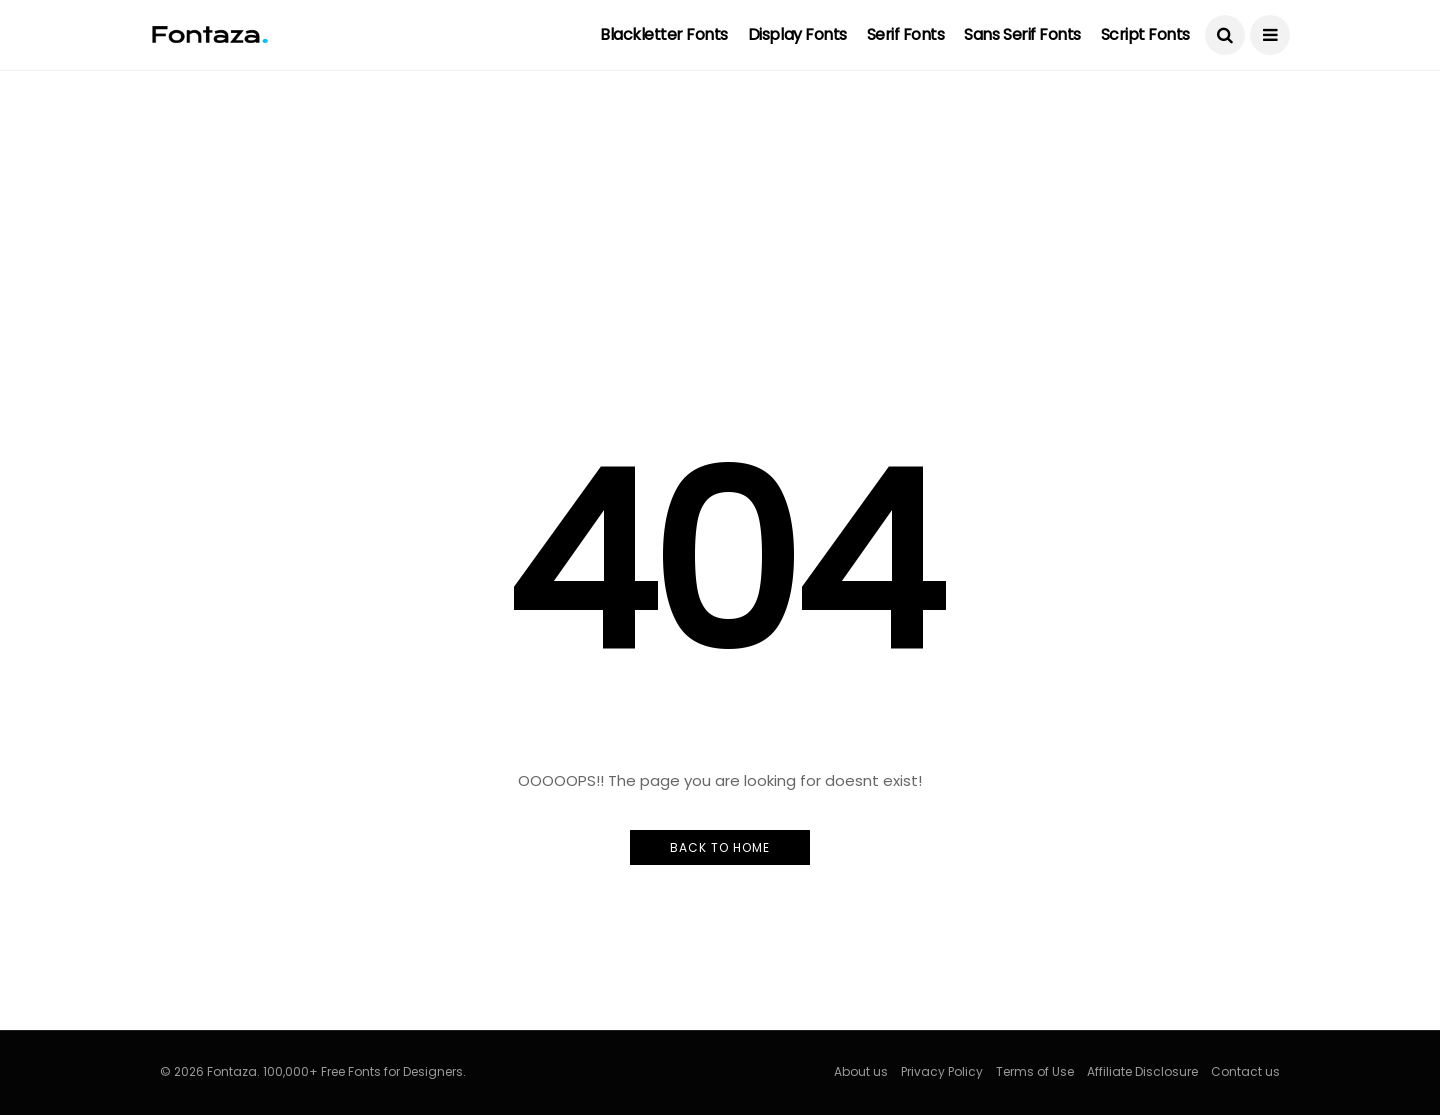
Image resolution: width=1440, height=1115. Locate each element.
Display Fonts (797, 34)
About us (861, 1071)
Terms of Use (1035, 1071)
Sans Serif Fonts (1022, 34)
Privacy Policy (942, 1071)
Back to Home (720, 847)
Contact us (1245, 1071)
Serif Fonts (906, 34)
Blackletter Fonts (664, 34)
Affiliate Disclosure (1142, 1071)
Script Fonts (1145, 34)
